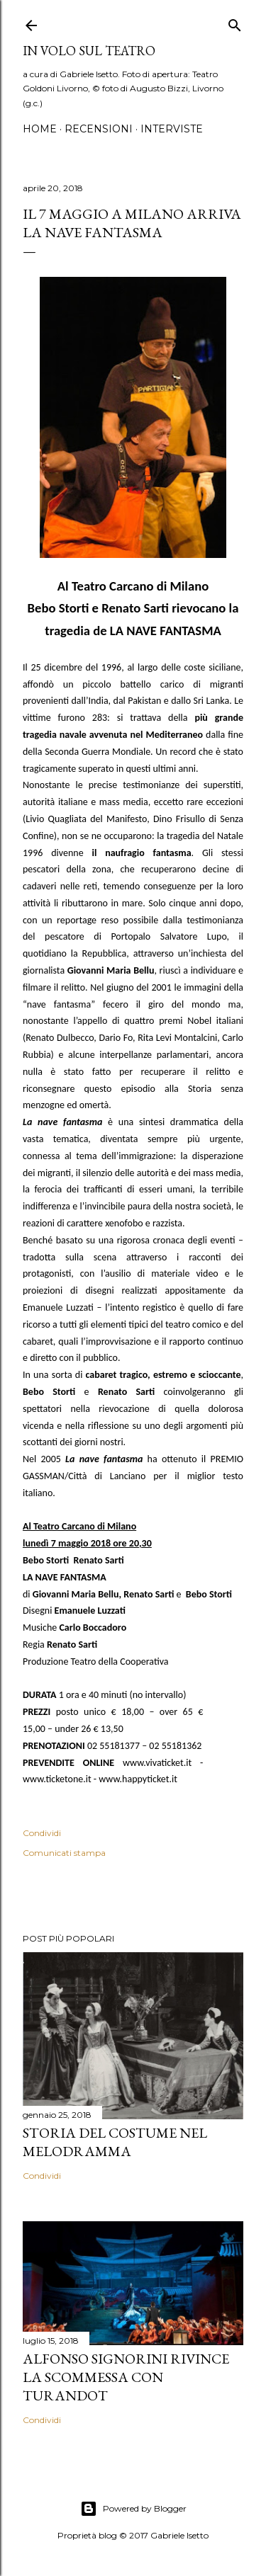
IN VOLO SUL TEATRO (89, 50)
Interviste (171, 128)
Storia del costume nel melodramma (115, 2142)
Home (40, 128)
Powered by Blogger (133, 2508)
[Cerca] (234, 22)
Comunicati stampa (64, 1852)
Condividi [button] (42, 1833)
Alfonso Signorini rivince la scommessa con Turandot (126, 2377)
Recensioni (99, 128)
